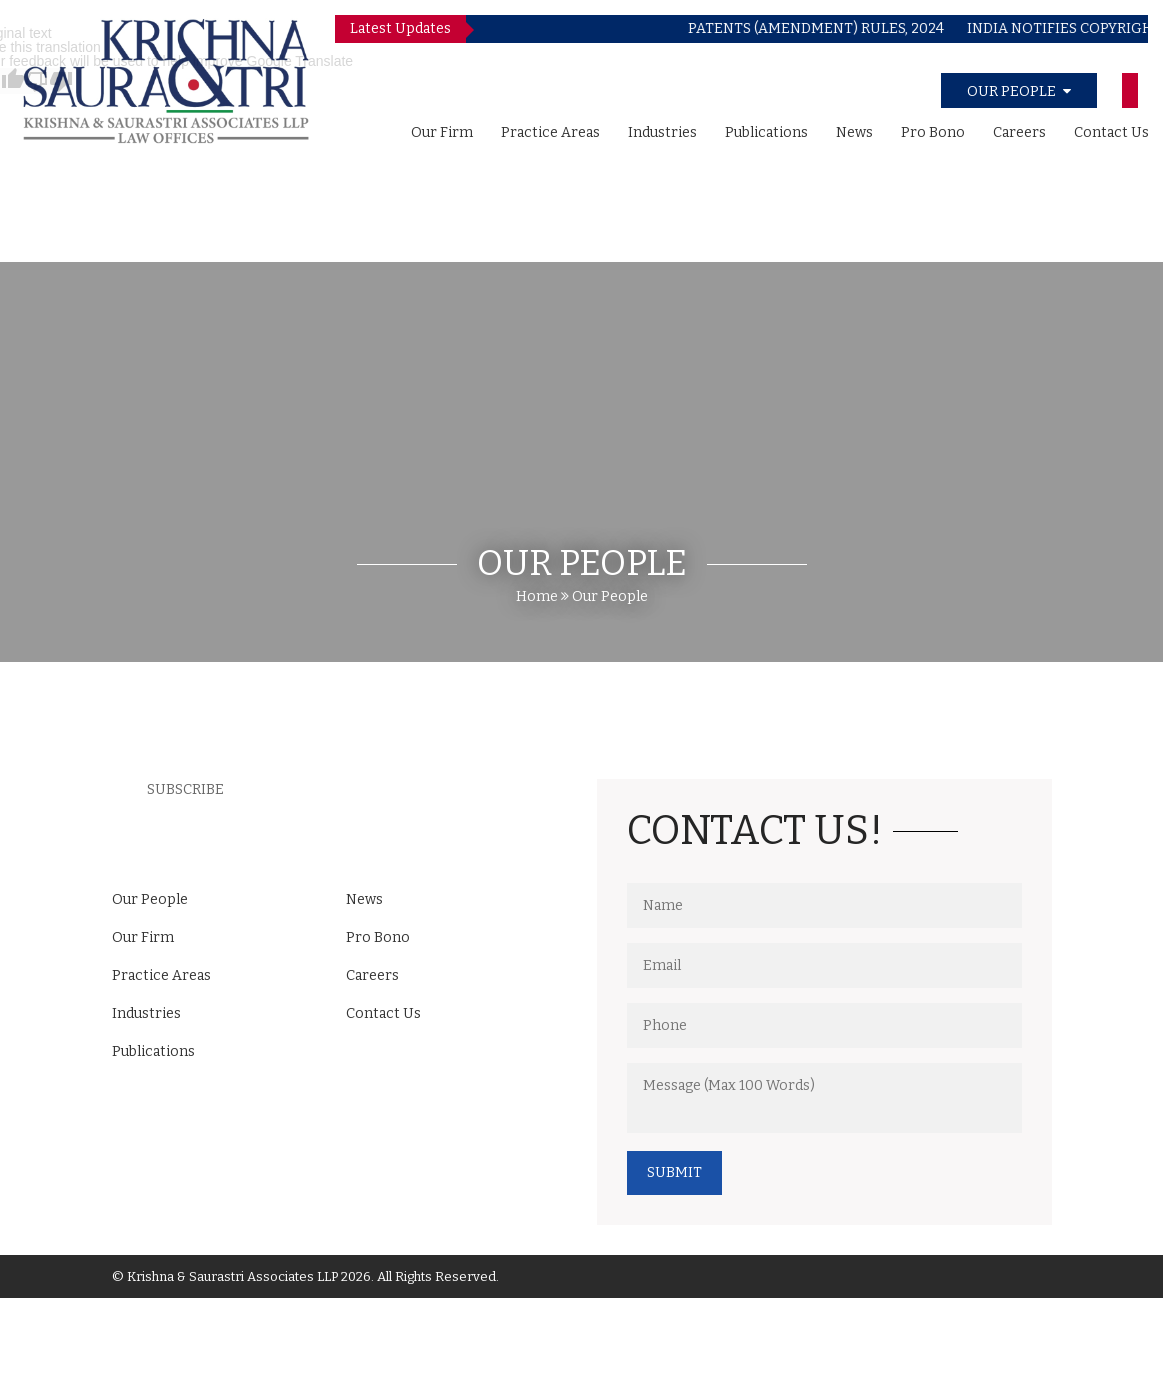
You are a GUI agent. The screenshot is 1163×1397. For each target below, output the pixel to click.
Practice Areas (550, 132)
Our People (610, 596)
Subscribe (185, 789)
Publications (766, 132)
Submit (674, 1172)
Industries (662, 132)
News (854, 132)
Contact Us (1111, 132)
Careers (1019, 132)
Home (537, 596)
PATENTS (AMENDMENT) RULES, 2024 (834, 28)
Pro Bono (933, 132)
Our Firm (442, 132)
